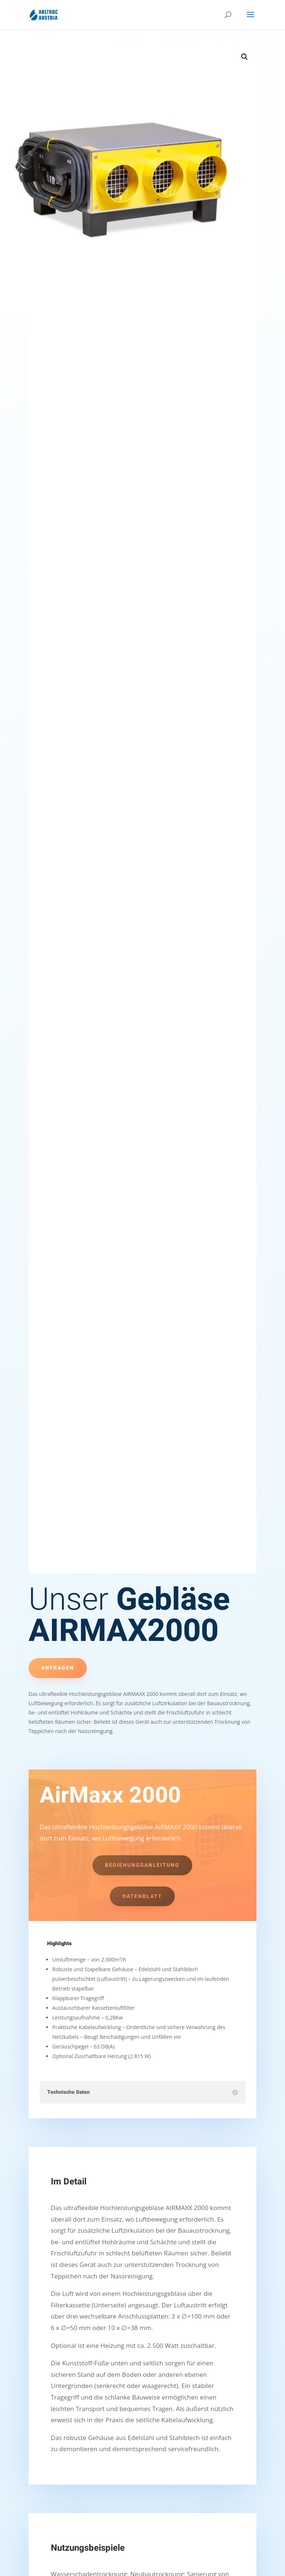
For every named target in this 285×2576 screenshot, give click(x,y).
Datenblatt (142, 1896)
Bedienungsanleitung (142, 1865)
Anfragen (57, 1668)
